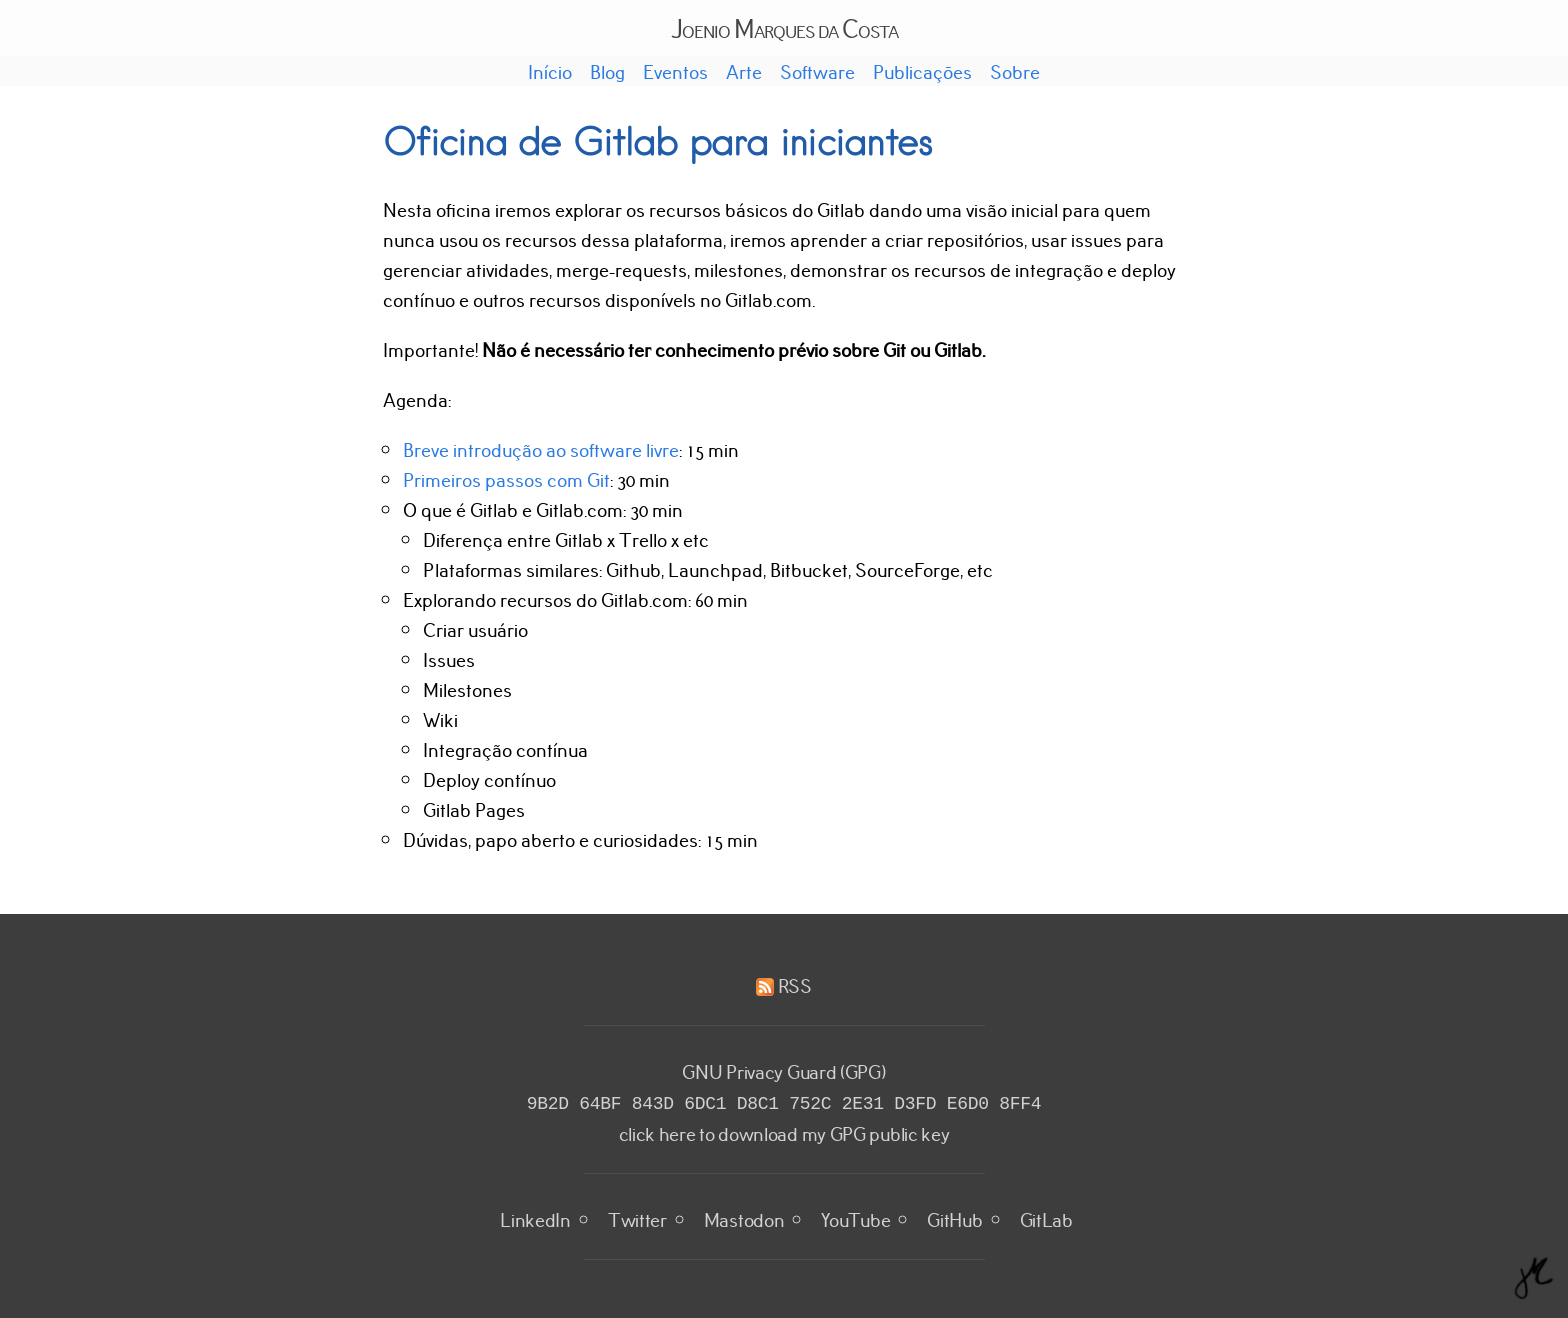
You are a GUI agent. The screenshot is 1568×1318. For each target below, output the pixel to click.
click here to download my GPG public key (784, 1131)
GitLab (1046, 1217)
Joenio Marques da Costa (784, 27)
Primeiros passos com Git (506, 479)
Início (550, 71)
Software (817, 71)
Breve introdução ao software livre (541, 449)
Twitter (637, 1217)
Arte (744, 71)
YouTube (855, 1217)
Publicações (922, 71)
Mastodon (744, 1217)
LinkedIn (535, 1217)
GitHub (954, 1217)
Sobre (1015, 71)
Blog (607, 71)
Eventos (675, 71)
